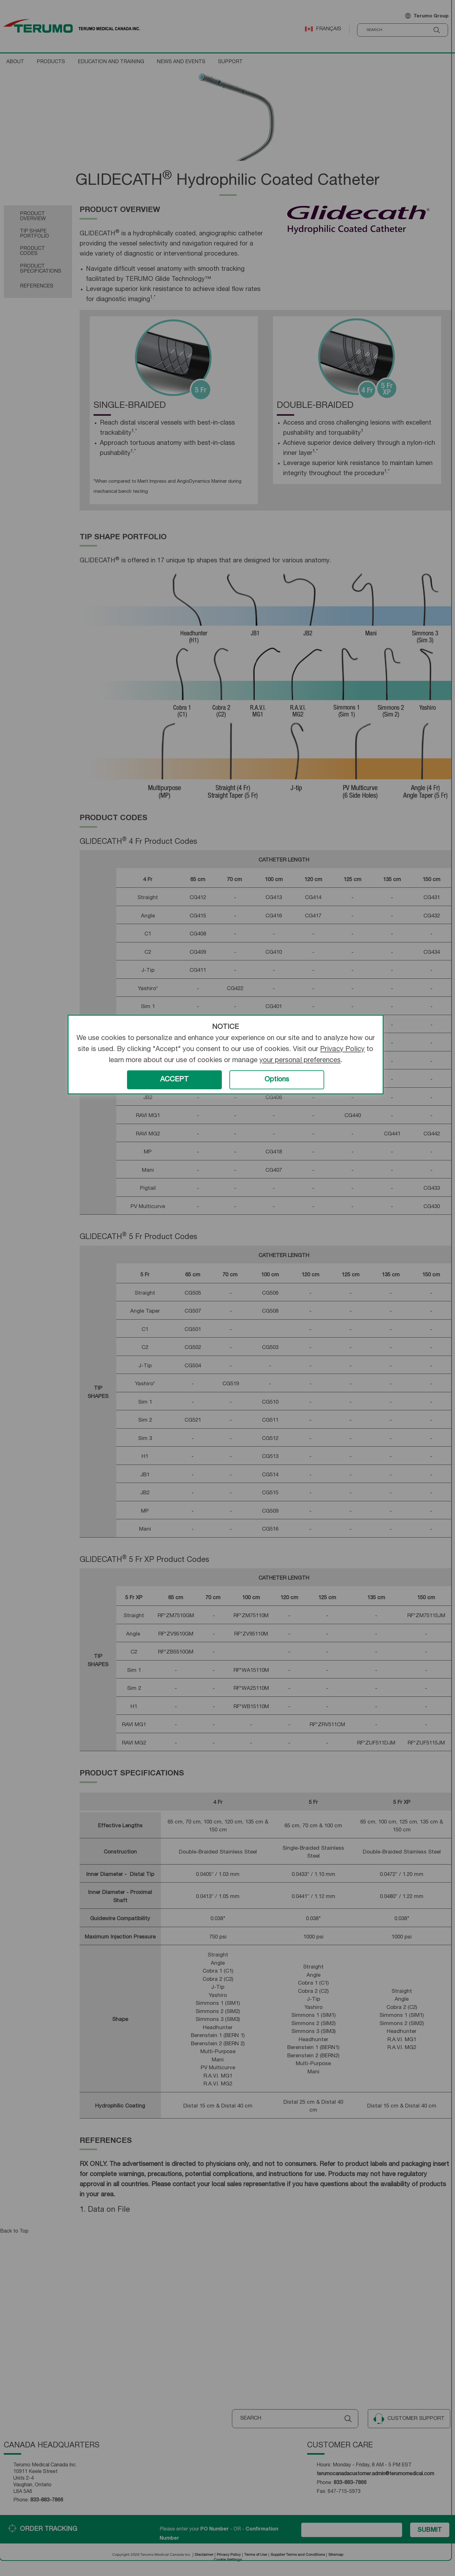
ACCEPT (174, 1079)
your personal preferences (300, 1060)
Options (276, 1079)
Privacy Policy (342, 1049)
